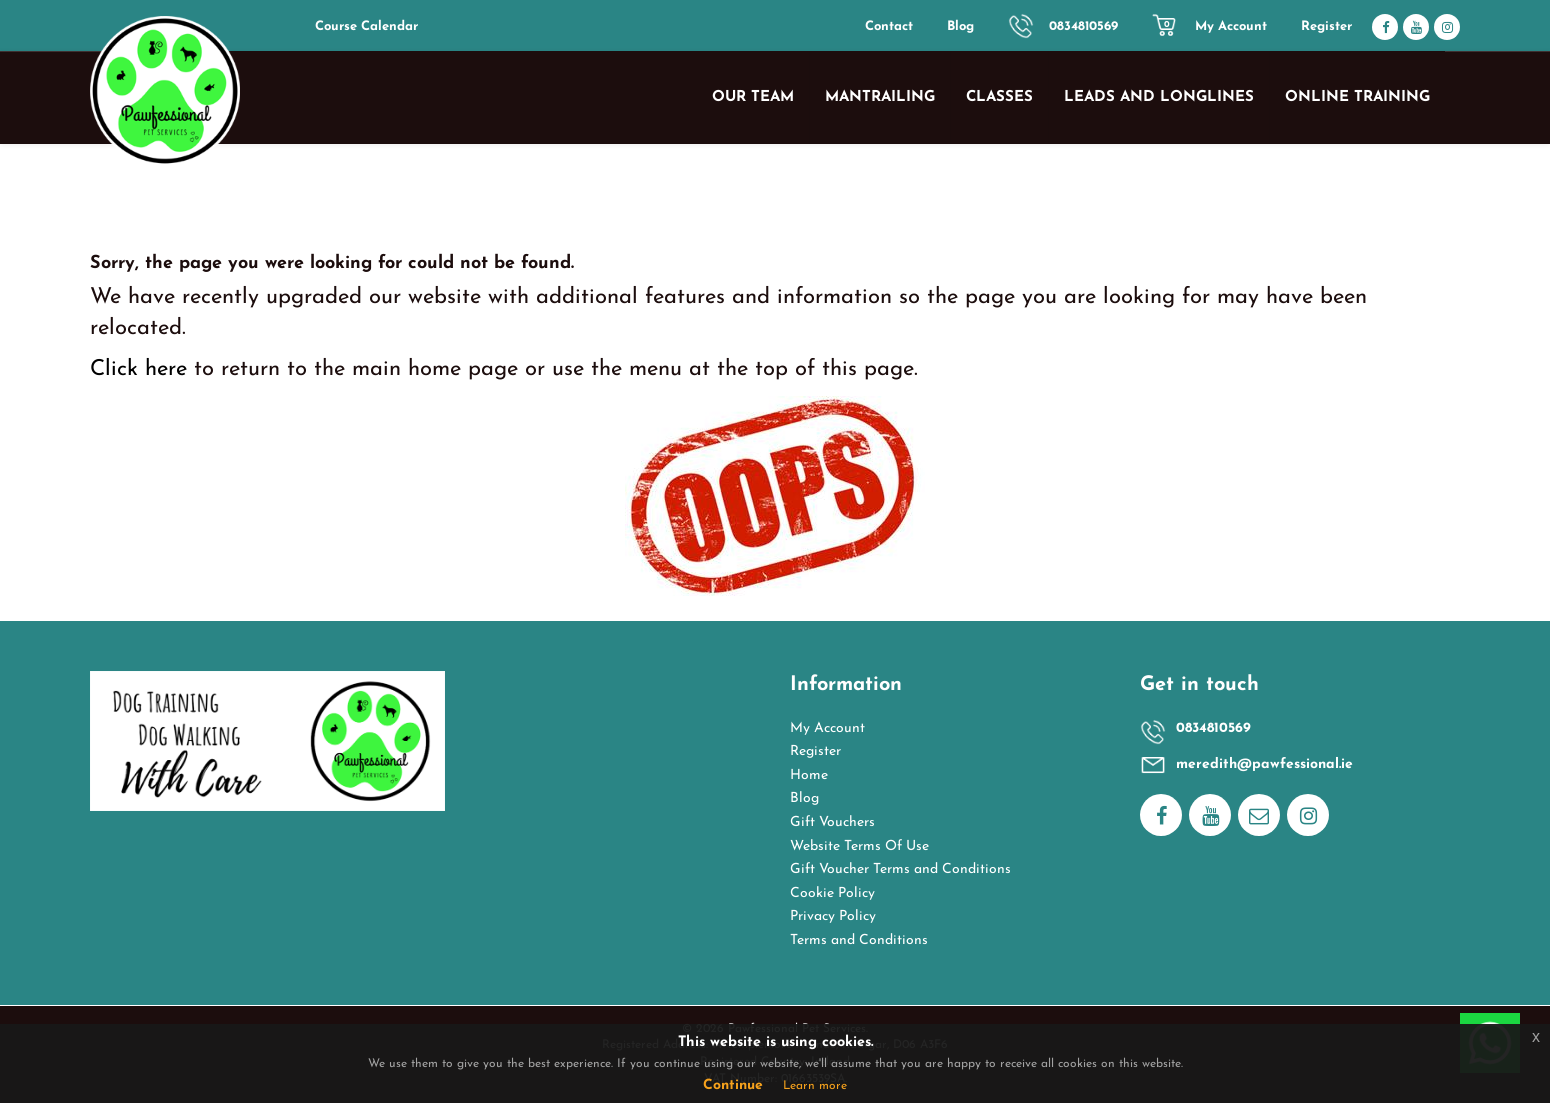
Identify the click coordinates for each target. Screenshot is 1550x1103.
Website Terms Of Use (859, 846)
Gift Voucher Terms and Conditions (900, 869)
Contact (889, 26)
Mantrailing (880, 97)
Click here (138, 369)
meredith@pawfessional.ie (1264, 764)
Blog (960, 26)
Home (809, 775)
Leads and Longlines (1159, 97)
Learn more (815, 1086)
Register (1326, 26)
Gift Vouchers (832, 822)
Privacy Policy (833, 916)
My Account (1231, 26)
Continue (733, 1085)
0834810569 (1083, 26)
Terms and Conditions (859, 940)
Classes (999, 97)
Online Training (1357, 97)
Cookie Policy (832, 893)
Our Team (753, 97)
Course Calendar (366, 26)
